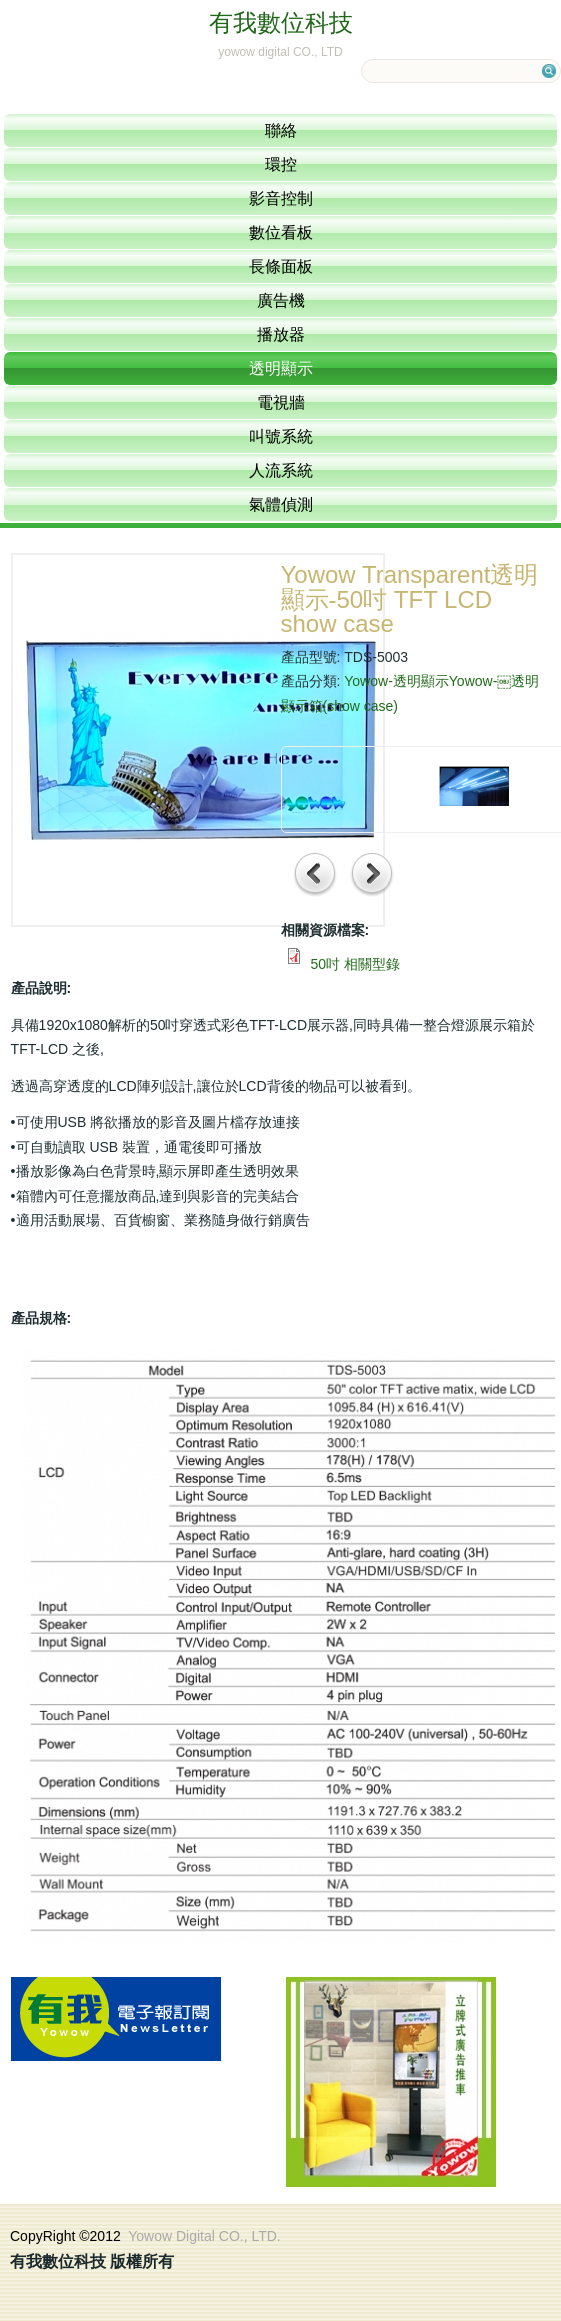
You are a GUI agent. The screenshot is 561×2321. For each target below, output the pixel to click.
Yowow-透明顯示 (396, 681)
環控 (281, 164)
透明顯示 (281, 368)
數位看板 (281, 232)
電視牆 (281, 402)
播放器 (281, 334)
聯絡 (281, 130)
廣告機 (281, 300)
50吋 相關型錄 (354, 964)
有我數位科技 (281, 22)
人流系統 (281, 470)
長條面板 (281, 266)
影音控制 (281, 198)
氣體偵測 (281, 504)
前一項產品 (315, 875)
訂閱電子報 (116, 2019)
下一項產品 (372, 875)
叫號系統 (281, 436)
